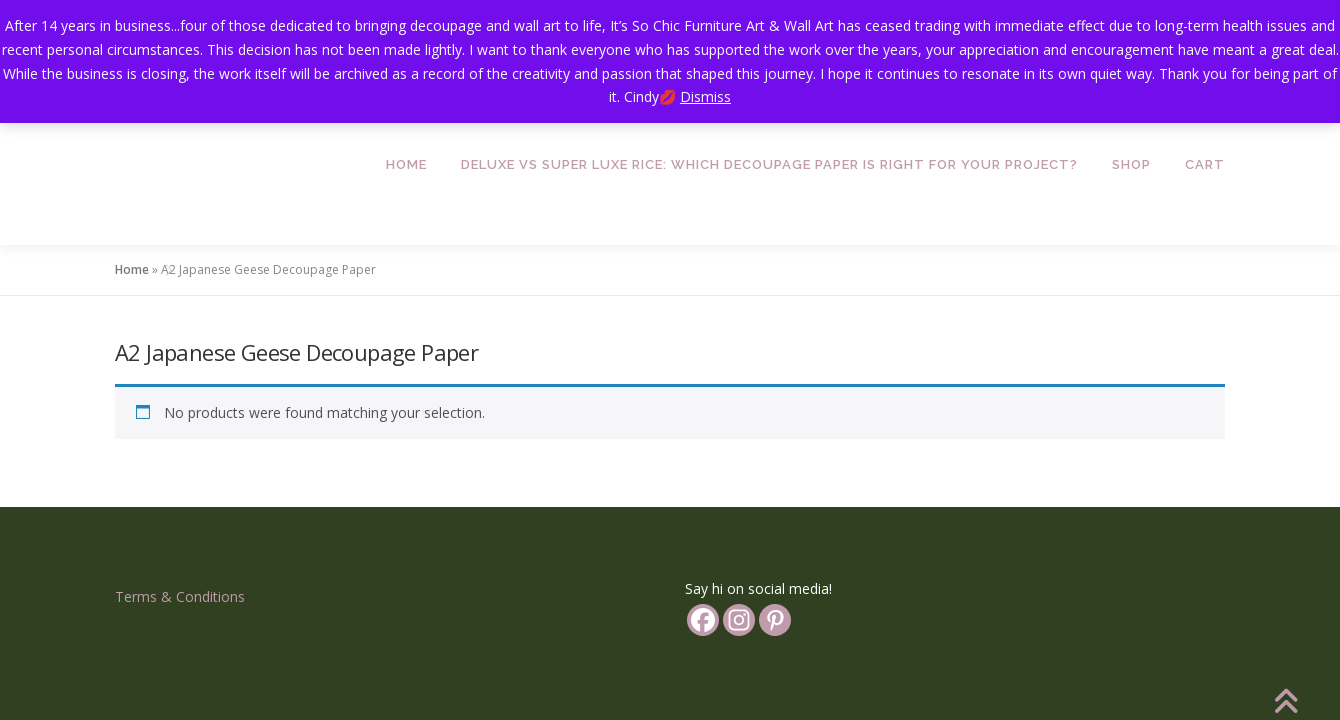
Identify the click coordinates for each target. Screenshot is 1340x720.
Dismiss (705, 96)
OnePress (722, 664)
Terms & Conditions (180, 511)
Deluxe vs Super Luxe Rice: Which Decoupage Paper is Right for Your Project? (769, 164)
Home (406, 164)
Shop (1131, 164)
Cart (1205, 164)
